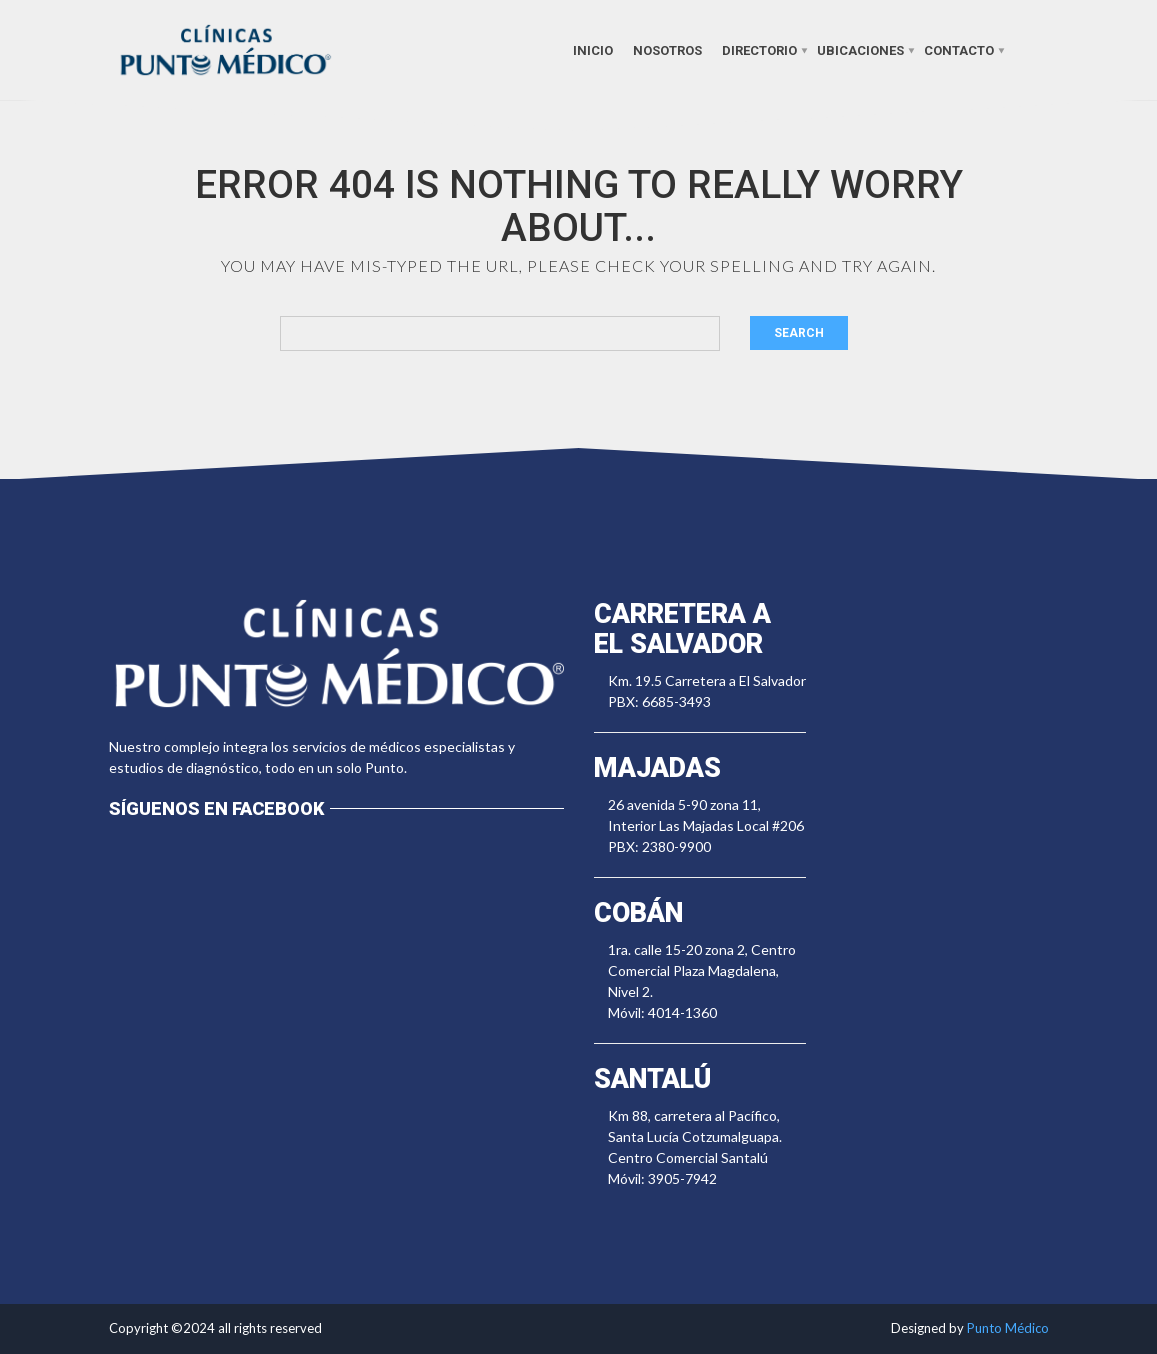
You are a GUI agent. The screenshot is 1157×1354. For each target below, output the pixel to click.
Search (799, 333)
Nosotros (667, 49)
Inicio (593, 49)
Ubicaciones (860, 49)
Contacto (959, 49)
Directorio (759, 49)
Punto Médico (1008, 1328)
